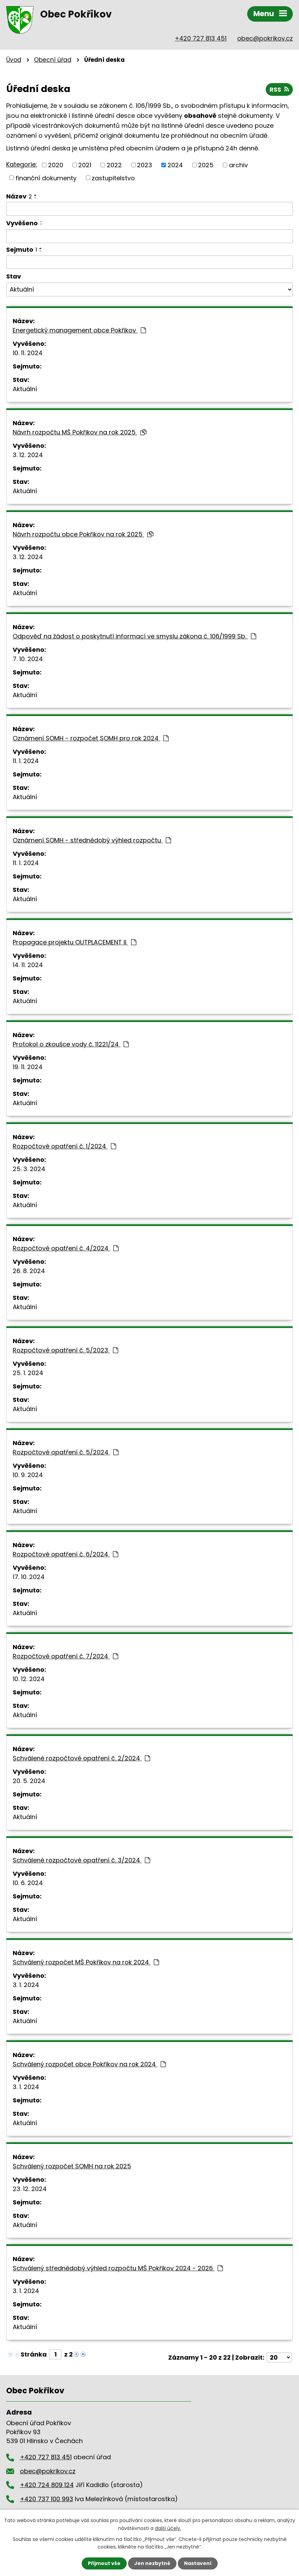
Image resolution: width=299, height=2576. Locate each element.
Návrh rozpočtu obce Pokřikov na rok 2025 (83, 534)
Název (19, 196)
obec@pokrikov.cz (265, 38)
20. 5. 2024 (29, 1781)
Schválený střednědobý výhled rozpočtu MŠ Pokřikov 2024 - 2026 (118, 2268)
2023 (144, 165)
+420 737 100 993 (46, 2499)
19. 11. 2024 (28, 1067)
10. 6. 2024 (28, 1883)
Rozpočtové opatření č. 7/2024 (65, 1656)
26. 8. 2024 (29, 1271)
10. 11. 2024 (28, 353)
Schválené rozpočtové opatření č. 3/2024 (81, 1860)
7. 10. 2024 (28, 659)
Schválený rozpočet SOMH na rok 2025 (72, 2166)
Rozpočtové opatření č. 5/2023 (65, 1350)
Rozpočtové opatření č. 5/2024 (65, 1452)
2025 (206, 165)
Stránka (34, 2354)
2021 (84, 165)
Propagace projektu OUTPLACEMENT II (74, 942)
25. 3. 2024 (29, 1169)
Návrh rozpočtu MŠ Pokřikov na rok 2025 (80, 432)
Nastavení (197, 2563)
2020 (55, 165)
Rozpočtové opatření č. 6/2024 (65, 1554)
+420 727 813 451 (201, 38)
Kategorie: (21, 164)
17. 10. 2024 (29, 1577)
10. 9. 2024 (28, 1475)
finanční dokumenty (46, 177)
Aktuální (25, 389)
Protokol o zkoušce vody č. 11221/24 (71, 1044)
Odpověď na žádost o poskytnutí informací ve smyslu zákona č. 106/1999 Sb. (134, 636)
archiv (238, 165)
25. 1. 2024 (28, 1373)
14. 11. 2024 (28, 965)
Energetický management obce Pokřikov (79, 330)
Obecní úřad (52, 60)
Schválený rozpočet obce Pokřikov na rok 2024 (89, 2064)
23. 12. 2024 (30, 2189)
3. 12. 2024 (28, 455)
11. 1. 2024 (26, 761)
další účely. (168, 2527)
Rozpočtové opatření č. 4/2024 (65, 1248)
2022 (114, 165)
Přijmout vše (104, 2563)
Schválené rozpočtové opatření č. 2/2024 (81, 1758)
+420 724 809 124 (47, 2485)
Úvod (13, 60)
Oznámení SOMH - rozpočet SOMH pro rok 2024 (91, 738)
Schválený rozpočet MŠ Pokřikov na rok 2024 (86, 1962)
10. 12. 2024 (29, 1679)
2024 (175, 165)
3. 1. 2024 (26, 1985)
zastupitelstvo (113, 177)
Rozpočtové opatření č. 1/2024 (64, 1146)
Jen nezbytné (152, 2563)
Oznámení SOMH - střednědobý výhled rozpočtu (92, 840)
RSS (279, 89)
